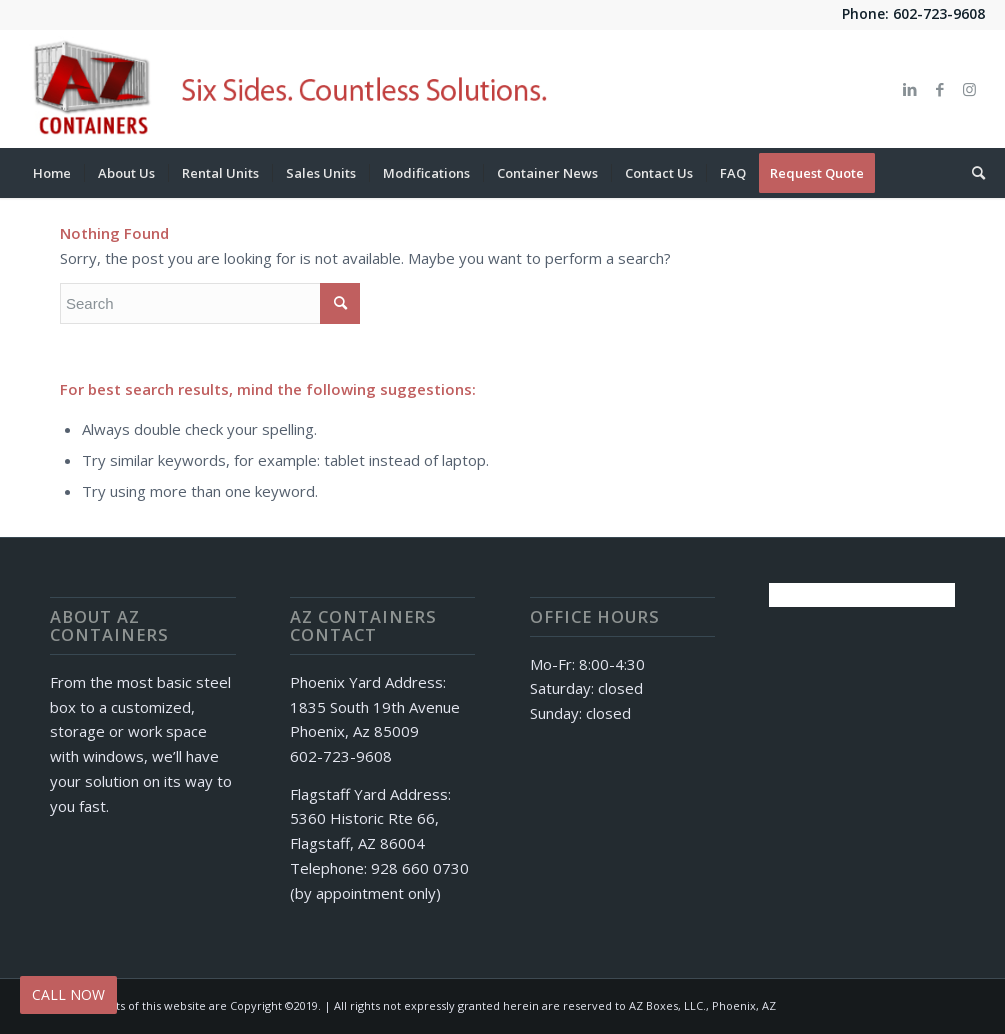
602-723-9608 (939, 13)
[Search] (972, 173)
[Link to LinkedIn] (910, 89)
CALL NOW (68, 994)
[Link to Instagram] (970, 89)
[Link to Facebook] (940, 89)
